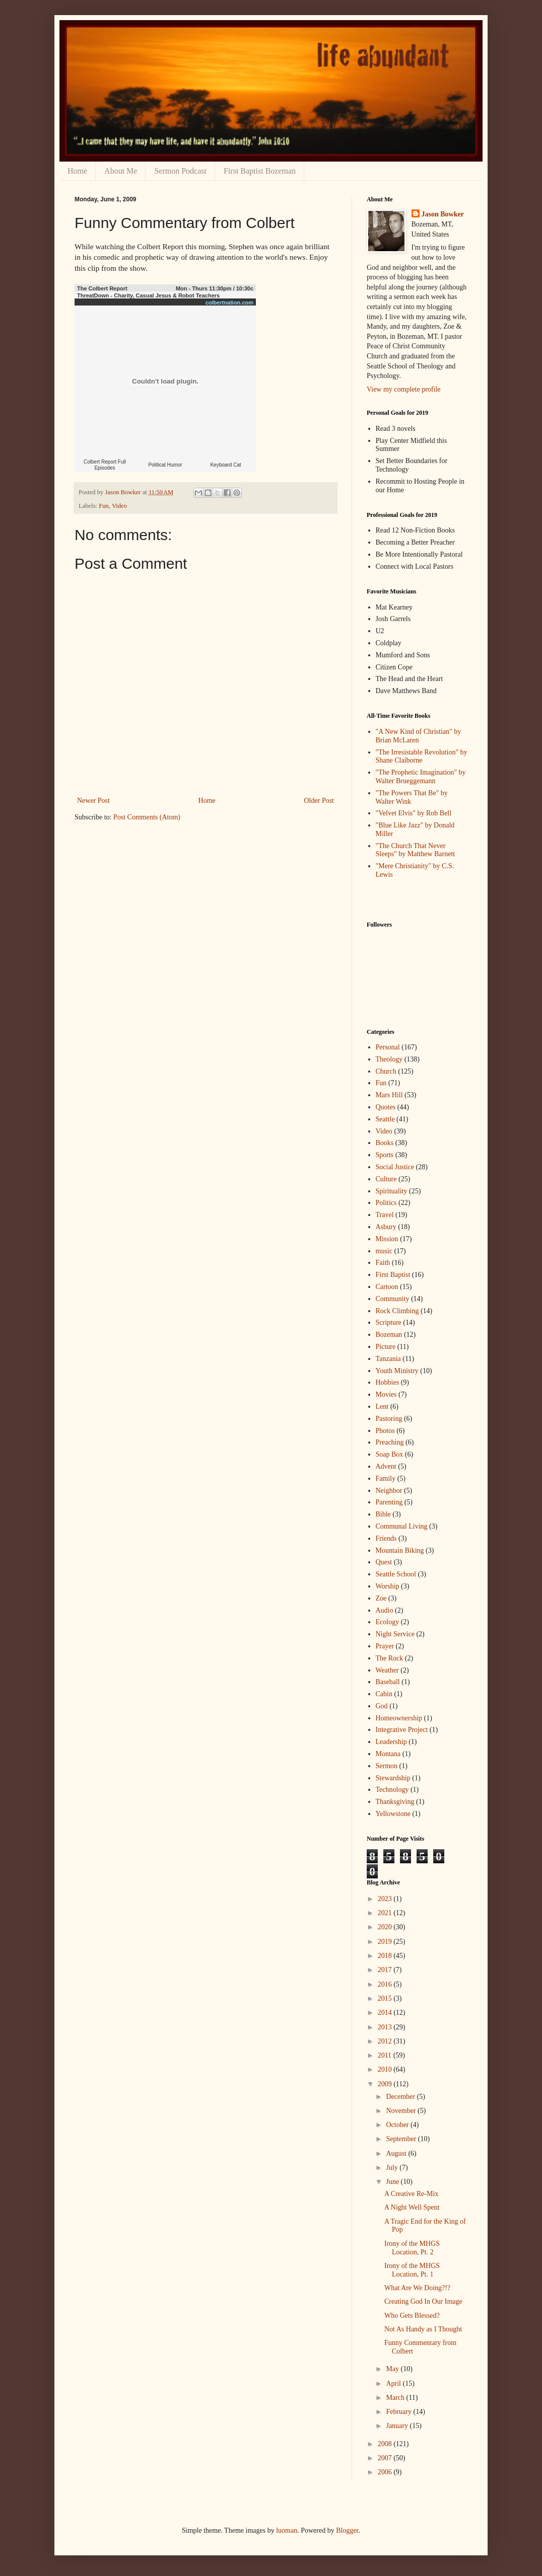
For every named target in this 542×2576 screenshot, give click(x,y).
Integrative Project (402, 1729)
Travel (385, 1215)
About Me (120, 171)
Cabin (384, 1694)
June (393, 2181)
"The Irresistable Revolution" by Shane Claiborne (421, 756)
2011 (385, 2055)
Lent (382, 1406)
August (397, 2153)
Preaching (390, 1442)
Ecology (387, 1622)
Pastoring (389, 1418)
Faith (383, 1262)
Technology (392, 1789)
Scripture (388, 1322)
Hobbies (387, 1382)
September (402, 2139)
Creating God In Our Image (423, 2301)
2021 (386, 1913)
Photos (385, 1430)
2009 (386, 2084)
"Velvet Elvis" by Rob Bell (414, 813)
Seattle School (396, 1574)
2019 (386, 1941)
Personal (388, 1047)
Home (77, 171)
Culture (386, 1179)
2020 (386, 1927)
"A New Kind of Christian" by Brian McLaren (418, 736)
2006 (386, 2472)
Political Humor (165, 465)
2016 (386, 1984)
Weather (387, 1670)
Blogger (347, 2530)
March (396, 2397)
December (401, 2096)
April (394, 2383)
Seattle (385, 1119)
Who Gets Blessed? (412, 2315)
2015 (386, 1998)
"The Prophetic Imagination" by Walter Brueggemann (421, 777)
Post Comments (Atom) (146, 817)
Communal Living (402, 1526)
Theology (389, 1059)
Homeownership (399, 1718)
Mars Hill (389, 1095)
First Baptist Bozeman (260, 171)
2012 (386, 2041)
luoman (286, 2530)
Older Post (319, 800)
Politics (386, 1202)
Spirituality (392, 1191)
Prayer (385, 1646)
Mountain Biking (400, 1550)
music (384, 1251)
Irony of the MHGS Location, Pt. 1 (412, 2270)
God (382, 1706)
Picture (386, 1346)
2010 (386, 2069)
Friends (386, 1538)
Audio (384, 1610)
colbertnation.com (229, 302)
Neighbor (389, 1490)
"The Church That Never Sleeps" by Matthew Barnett (415, 850)
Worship (387, 1586)
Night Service (395, 1634)
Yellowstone (393, 1813)
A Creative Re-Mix (411, 2194)
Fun (104, 505)
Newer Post (93, 800)
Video (119, 505)
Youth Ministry (397, 1371)
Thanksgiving (395, 1801)
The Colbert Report (102, 288)
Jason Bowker (443, 214)
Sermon (387, 1766)
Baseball (388, 1682)
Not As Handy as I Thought (423, 2329)
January (398, 2426)
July (392, 2167)
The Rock (389, 1658)
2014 (386, 2012)
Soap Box (389, 1454)
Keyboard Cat (225, 465)
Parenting (389, 1502)
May (393, 2369)
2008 (386, 2444)
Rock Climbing (397, 1311)
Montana (388, 1754)
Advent (386, 1466)
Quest (384, 1562)
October (398, 2125)
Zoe (381, 1598)
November (402, 2110)
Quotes (386, 1107)
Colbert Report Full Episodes (105, 465)
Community (393, 1299)
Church (386, 1071)
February (399, 2411)
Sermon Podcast (180, 171)
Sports (385, 1155)
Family (386, 1478)
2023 (386, 1899)
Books (385, 1143)
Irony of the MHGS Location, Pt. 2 (412, 2248)
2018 (386, 1955)
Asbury (386, 1227)
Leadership (391, 1742)
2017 (386, 1970)
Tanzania (388, 1358)
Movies (386, 1394)
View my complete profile (404, 389)
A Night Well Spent (411, 2207)
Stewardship (393, 1778)
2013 (386, 2027)
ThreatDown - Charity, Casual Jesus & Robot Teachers (148, 295)
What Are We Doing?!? (417, 2288)
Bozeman (389, 1334)
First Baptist (393, 1274)
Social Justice (395, 1167)
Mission (387, 1239)
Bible (383, 1514)
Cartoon (387, 1287)
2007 (386, 2458)
